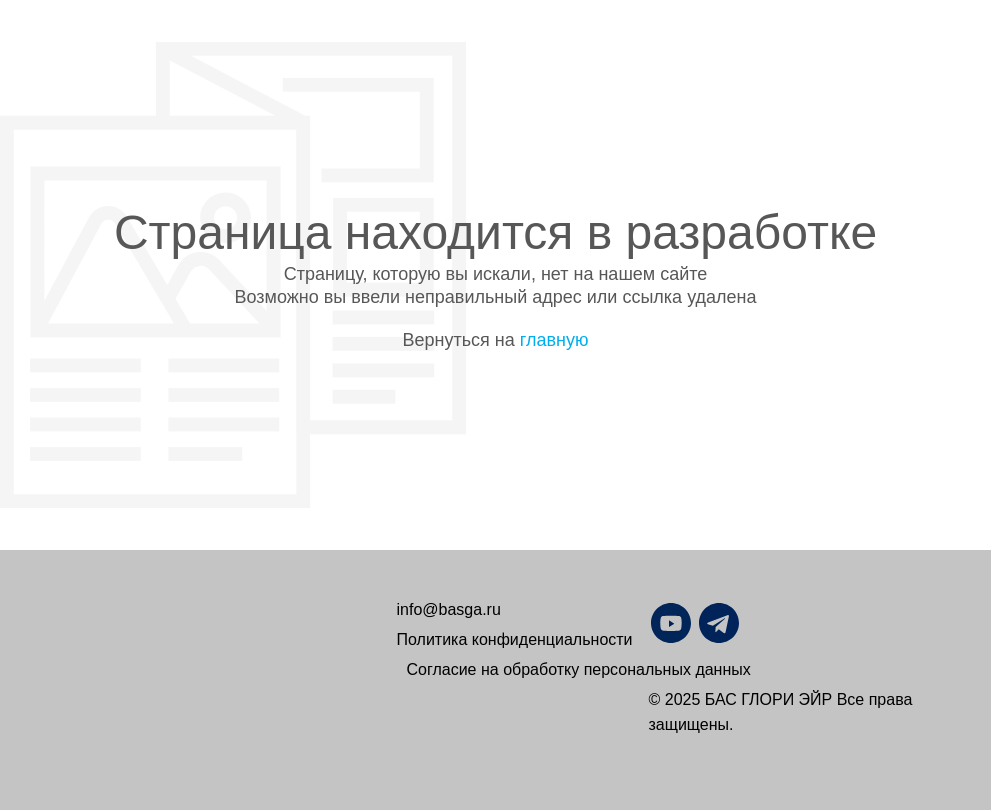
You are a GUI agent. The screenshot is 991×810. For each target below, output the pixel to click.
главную (554, 340)
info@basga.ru (449, 609)
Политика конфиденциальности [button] (515, 639)
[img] (767, 623)
